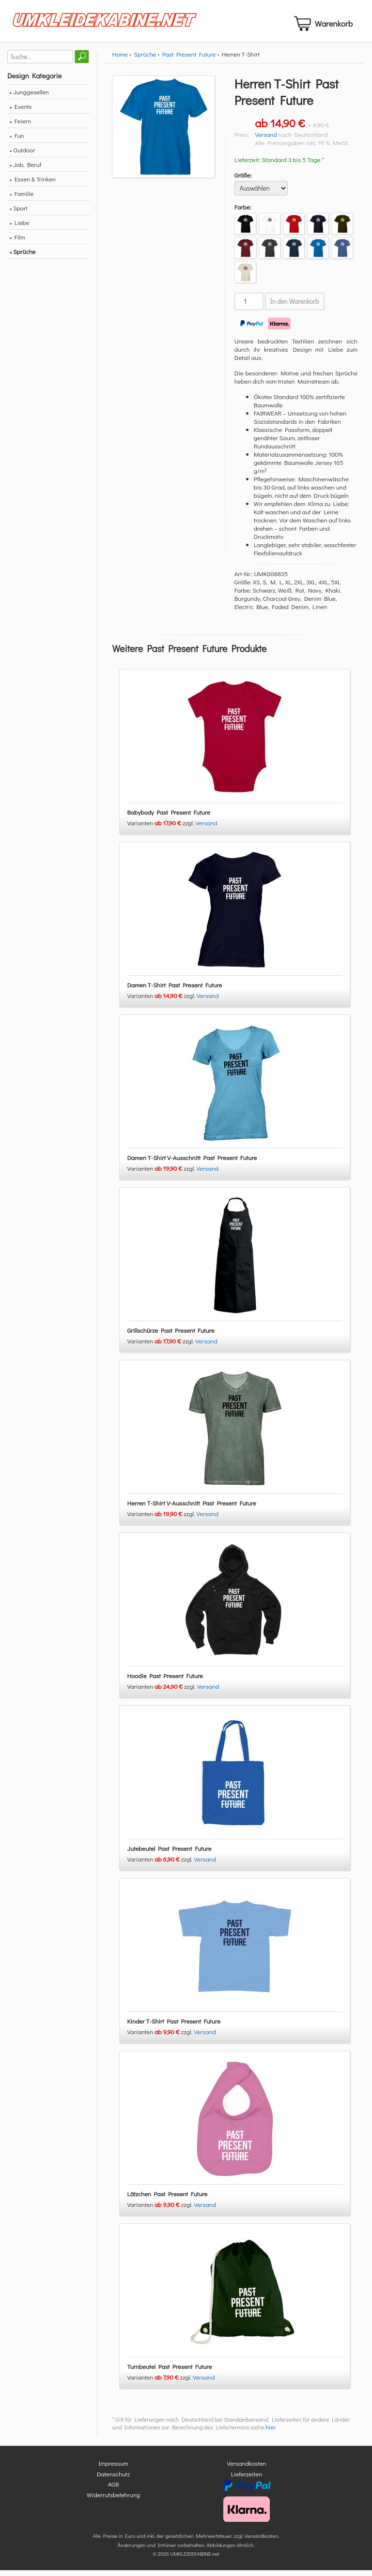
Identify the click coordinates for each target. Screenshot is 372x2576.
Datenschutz (113, 2479)
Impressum (113, 2469)
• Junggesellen (29, 97)
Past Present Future (189, 60)
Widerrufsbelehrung (113, 2500)
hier (271, 2433)
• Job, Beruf (25, 170)
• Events (20, 112)
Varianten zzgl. (161, 829)
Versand (266, 140)
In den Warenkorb (294, 307)
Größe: (243, 181)
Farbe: (242, 212)
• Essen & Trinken (33, 184)
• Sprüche (22, 257)
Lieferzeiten (246, 2479)
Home (119, 60)
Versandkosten (246, 2469)
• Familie (21, 199)
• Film (17, 242)
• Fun (17, 141)
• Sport (19, 213)
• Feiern (20, 126)
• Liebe (19, 228)
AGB (113, 2490)
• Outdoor (22, 155)
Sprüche (145, 60)
